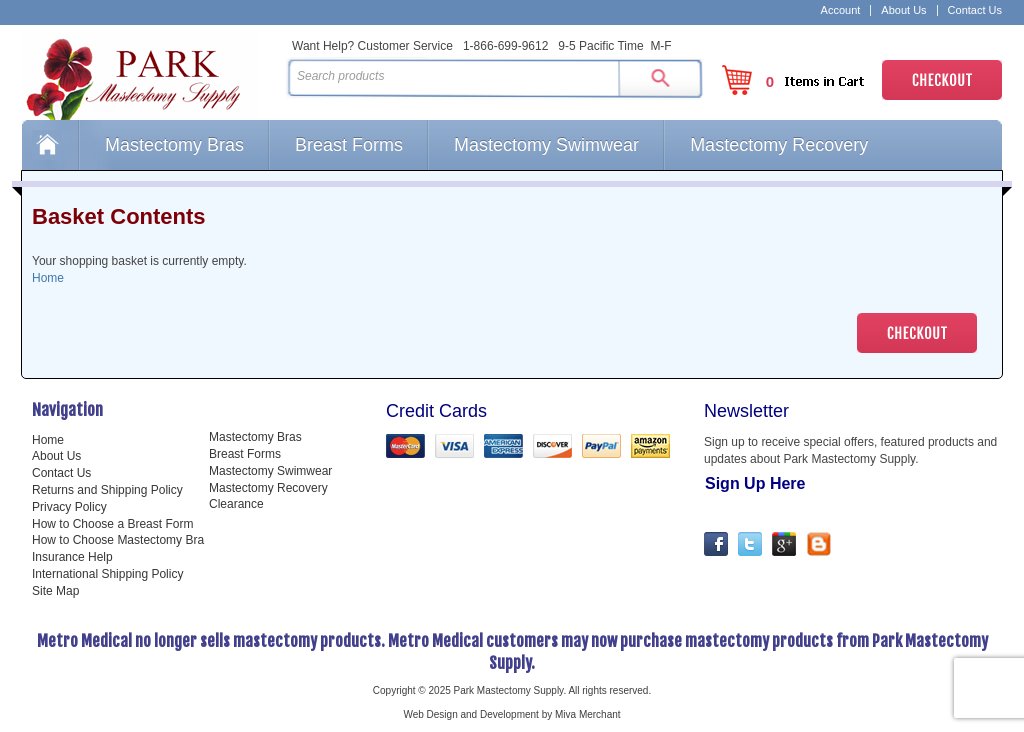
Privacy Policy (69, 507)
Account (841, 10)
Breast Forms (349, 145)
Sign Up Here (755, 483)
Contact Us (975, 10)
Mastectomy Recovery (779, 145)
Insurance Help (72, 557)
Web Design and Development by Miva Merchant (511, 714)
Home (50, 145)
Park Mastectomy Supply (150, 76)
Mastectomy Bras (174, 145)
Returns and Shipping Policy (107, 490)
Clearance (236, 504)
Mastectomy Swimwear (546, 145)
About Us (903, 10)
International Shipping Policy (107, 574)
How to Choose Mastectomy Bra (118, 540)
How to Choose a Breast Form (112, 524)
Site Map (55, 591)
